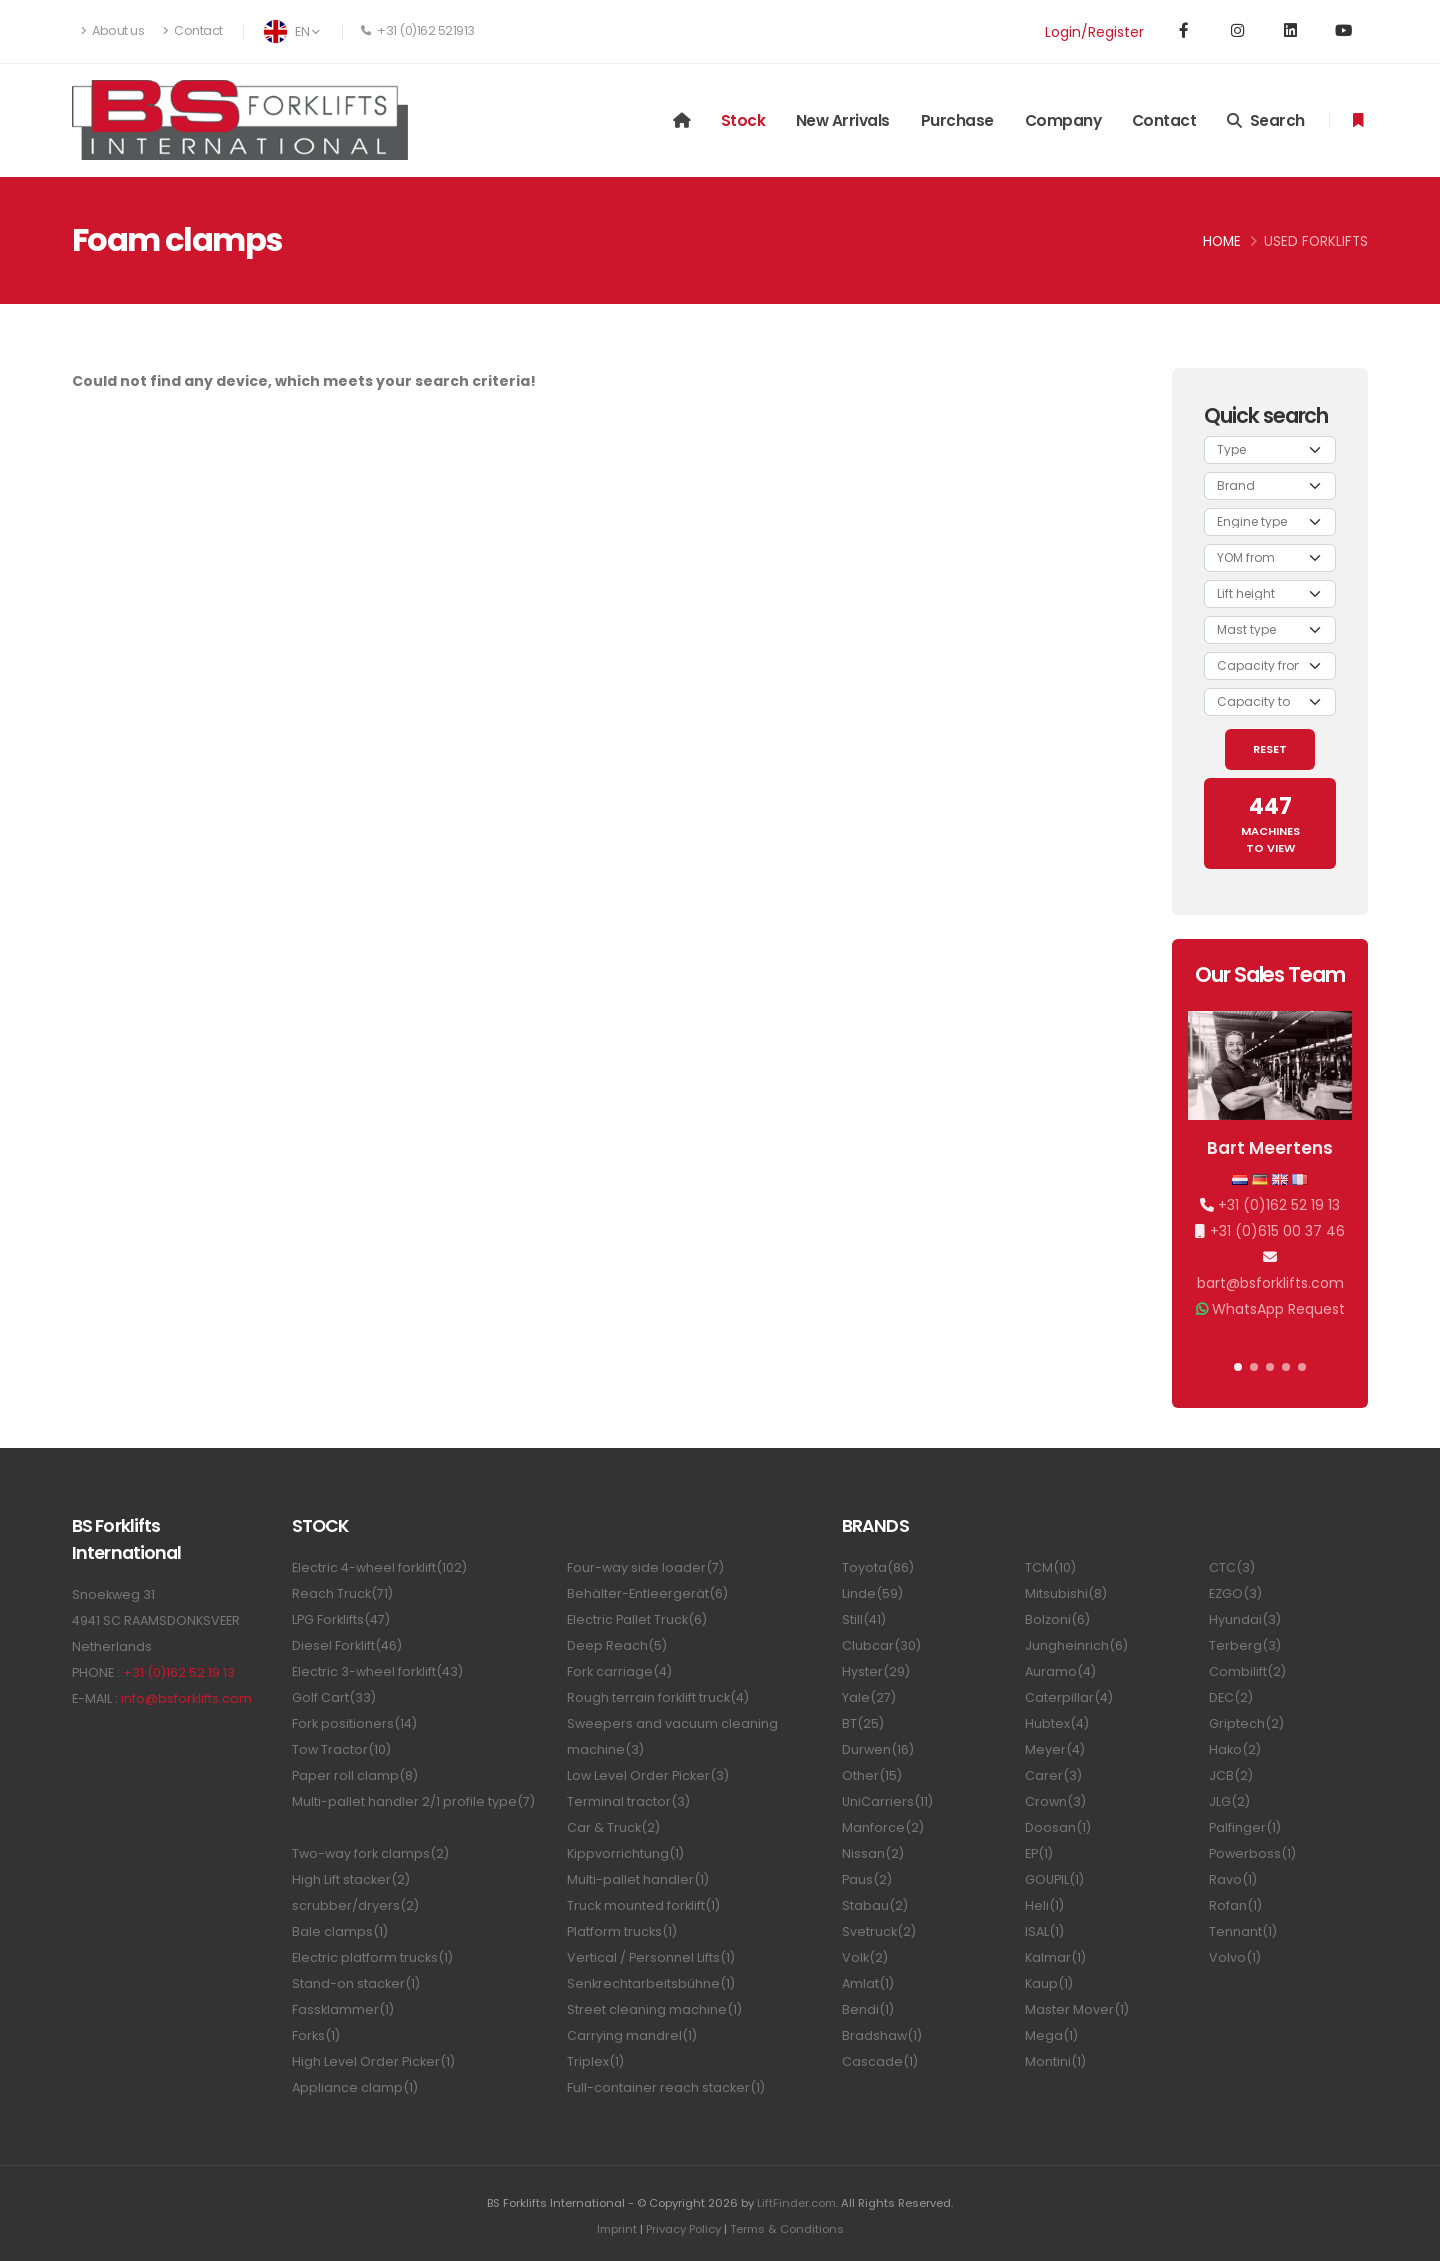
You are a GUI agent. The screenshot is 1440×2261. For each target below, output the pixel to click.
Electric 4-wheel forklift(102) (379, 1567)
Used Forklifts (1316, 241)
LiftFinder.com (796, 2203)
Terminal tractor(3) (628, 1801)
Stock (743, 120)
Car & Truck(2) (613, 1827)
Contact (193, 30)
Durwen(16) (878, 1749)
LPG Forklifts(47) (341, 1619)
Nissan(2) (873, 1853)
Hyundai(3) (1245, 1619)
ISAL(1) (1044, 1931)
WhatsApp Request (1278, 1309)
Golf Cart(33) (334, 1697)
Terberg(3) (1245, 1645)
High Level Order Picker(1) (373, 2061)
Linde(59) (872, 1593)
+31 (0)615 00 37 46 (1277, 1231)
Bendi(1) (868, 2009)
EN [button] (291, 31)
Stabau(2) (875, 1905)
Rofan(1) (1235, 1905)
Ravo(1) (1233, 1879)
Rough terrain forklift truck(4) (658, 1697)
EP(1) (1039, 1853)
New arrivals (843, 120)
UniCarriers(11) (887, 1801)
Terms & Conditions (787, 2229)
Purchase (957, 120)
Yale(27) (869, 1697)
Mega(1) (1051, 2035)
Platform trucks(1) (622, 1931)
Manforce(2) (883, 1827)
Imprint (617, 2229)
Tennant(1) (1243, 1931)
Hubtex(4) (1057, 1723)
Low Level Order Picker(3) (648, 1775)
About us (112, 30)
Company (1063, 120)
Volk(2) (865, 1957)
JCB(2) (1231, 1775)
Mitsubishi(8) (1066, 1593)
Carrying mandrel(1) (632, 2035)
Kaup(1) (1049, 1983)
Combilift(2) (1247, 1671)
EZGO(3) (1235, 1593)
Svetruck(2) (879, 1931)
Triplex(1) (595, 2061)
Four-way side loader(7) (645, 1567)
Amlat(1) (868, 1983)
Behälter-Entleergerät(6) (647, 1593)
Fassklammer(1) (343, 2009)
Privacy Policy (683, 2229)
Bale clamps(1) (340, 1931)
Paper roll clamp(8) (355, 1775)
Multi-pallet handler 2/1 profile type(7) (413, 1801)
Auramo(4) (1060, 1671)
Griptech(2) (1246, 1723)
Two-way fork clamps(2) (370, 1853)
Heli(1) (1044, 1905)
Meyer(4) (1055, 1749)
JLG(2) (1229, 1801)
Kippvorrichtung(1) (625, 1853)
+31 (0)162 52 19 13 (1279, 1205)
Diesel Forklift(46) (347, 1645)
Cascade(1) (880, 2061)
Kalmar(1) (1055, 1957)
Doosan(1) (1058, 1827)
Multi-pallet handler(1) (638, 1879)
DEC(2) (1231, 1697)
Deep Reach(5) (617, 1645)
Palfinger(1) (1245, 1827)
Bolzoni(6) (1057, 1619)
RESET (1270, 749)
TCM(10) (1050, 1567)
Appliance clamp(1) (355, 2087)
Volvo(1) (1235, 1957)
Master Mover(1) (1077, 2009)
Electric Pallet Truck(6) (637, 1619)
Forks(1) (316, 2035)
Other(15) (872, 1775)
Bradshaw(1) (882, 2035)
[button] (1238, 1367)
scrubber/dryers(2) (355, 1905)
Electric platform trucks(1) (372, 1957)
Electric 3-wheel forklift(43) (377, 1671)
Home (1222, 241)
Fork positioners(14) (354, 1723)
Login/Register (1094, 32)
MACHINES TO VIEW (1270, 823)
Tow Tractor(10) (341, 1749)
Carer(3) (1053, 1775)
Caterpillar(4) (1069, 1697)
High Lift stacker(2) (351, 1879)
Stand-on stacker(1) (356, 1983)
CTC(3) (1232, 1567)
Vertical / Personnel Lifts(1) (651, 1957)
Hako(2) (1235, 1749)
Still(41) (864, 1619)
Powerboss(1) (1252, 1853)
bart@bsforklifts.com (1270, 1283)
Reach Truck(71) (342, 1593)
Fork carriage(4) (619, 1671)
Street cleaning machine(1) (654, 2009)
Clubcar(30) (881, 1645)
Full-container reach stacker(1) (666, 2087)
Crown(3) (1055, 1801)
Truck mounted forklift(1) (643, 1905)
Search (1266, 120)
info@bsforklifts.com (186, 1698)
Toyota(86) (878, 1567)
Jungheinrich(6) (1076, 1645)
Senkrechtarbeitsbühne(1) (651, 1983)
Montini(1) (1055, 2061)
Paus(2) (867, 1879)
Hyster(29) (876, 1671)
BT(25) (863, 1723)
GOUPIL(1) (1054, 1879)
